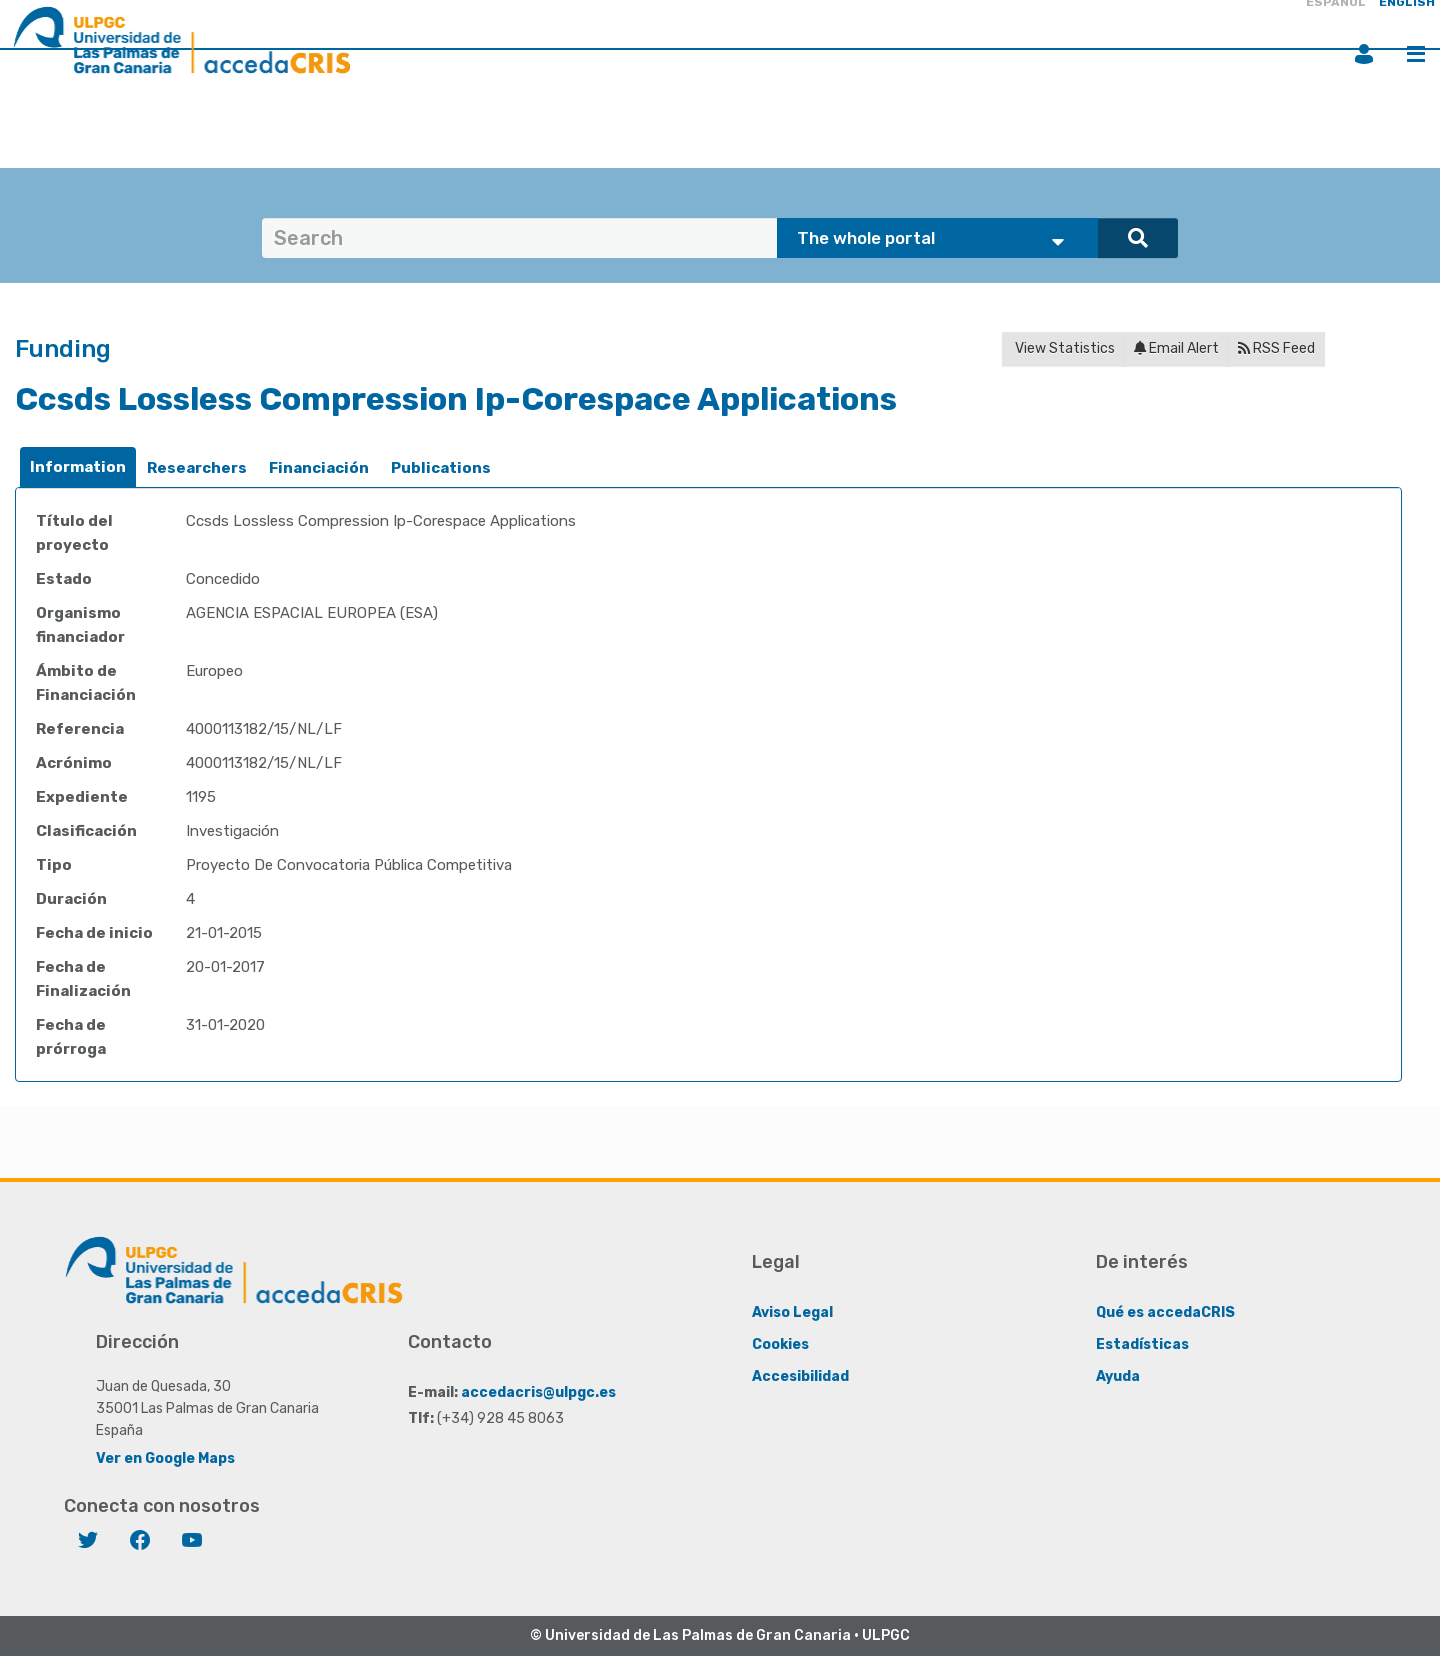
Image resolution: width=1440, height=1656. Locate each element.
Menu (1416, 54)
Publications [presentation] (441, 468)
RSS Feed (1276, 348)
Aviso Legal (792, 1311)
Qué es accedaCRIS (1165, 1311)
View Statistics (1063, 348)
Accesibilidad (800, 1375)
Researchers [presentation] (197, 468)
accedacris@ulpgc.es (538, 1391)
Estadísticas (1142, 1343)
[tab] (78, 467)
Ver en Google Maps (165, 1457)
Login (1364, 54)
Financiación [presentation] (319, 468)
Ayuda (1118, 1375)
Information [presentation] (78, 467)
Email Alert (1176, 348)
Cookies (780, 1343)
